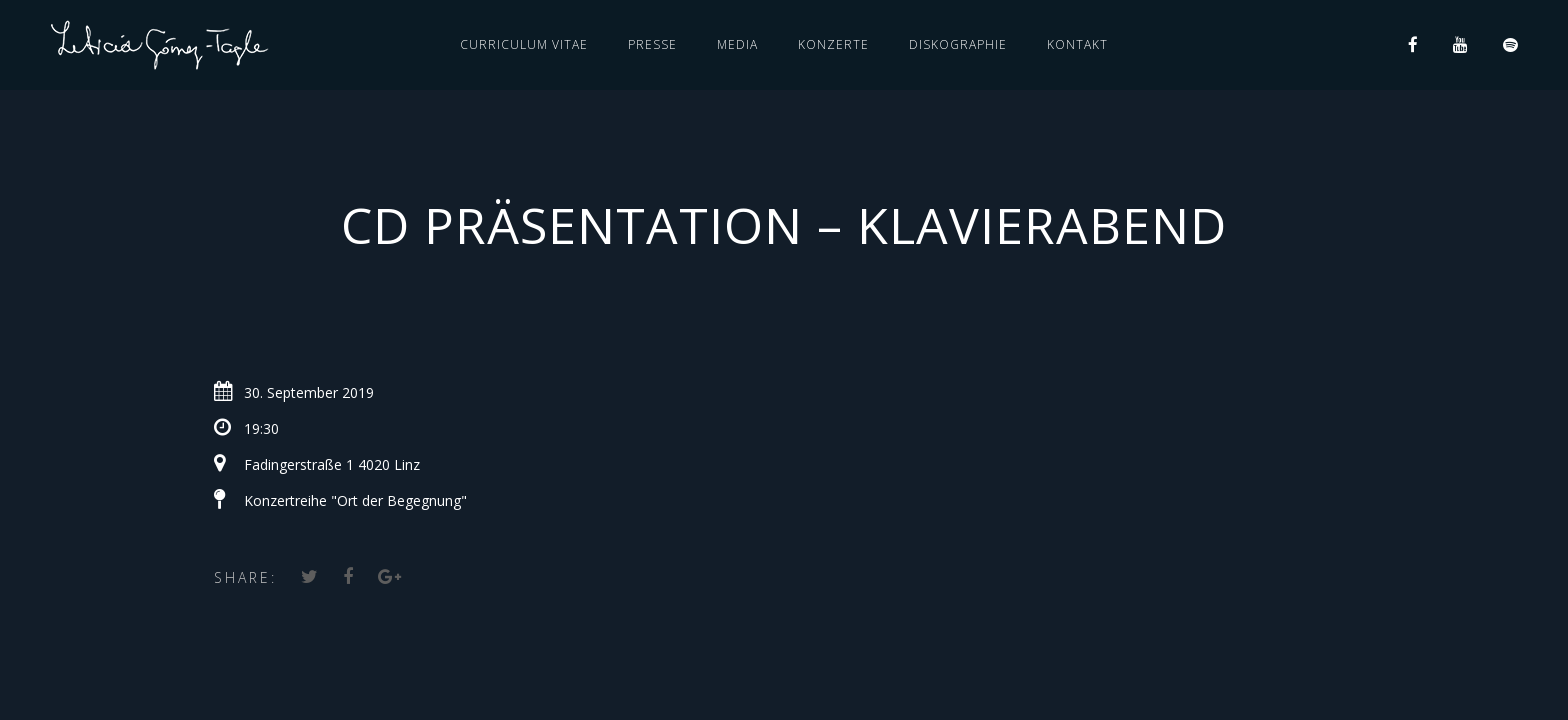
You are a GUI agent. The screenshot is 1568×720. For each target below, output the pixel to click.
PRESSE (652, 44)
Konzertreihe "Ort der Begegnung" (355, 500)
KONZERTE (833, 44)
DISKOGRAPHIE (958, 44)
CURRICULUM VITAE (524, 44)
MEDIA (737, 44)
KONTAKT (1077, 44)
